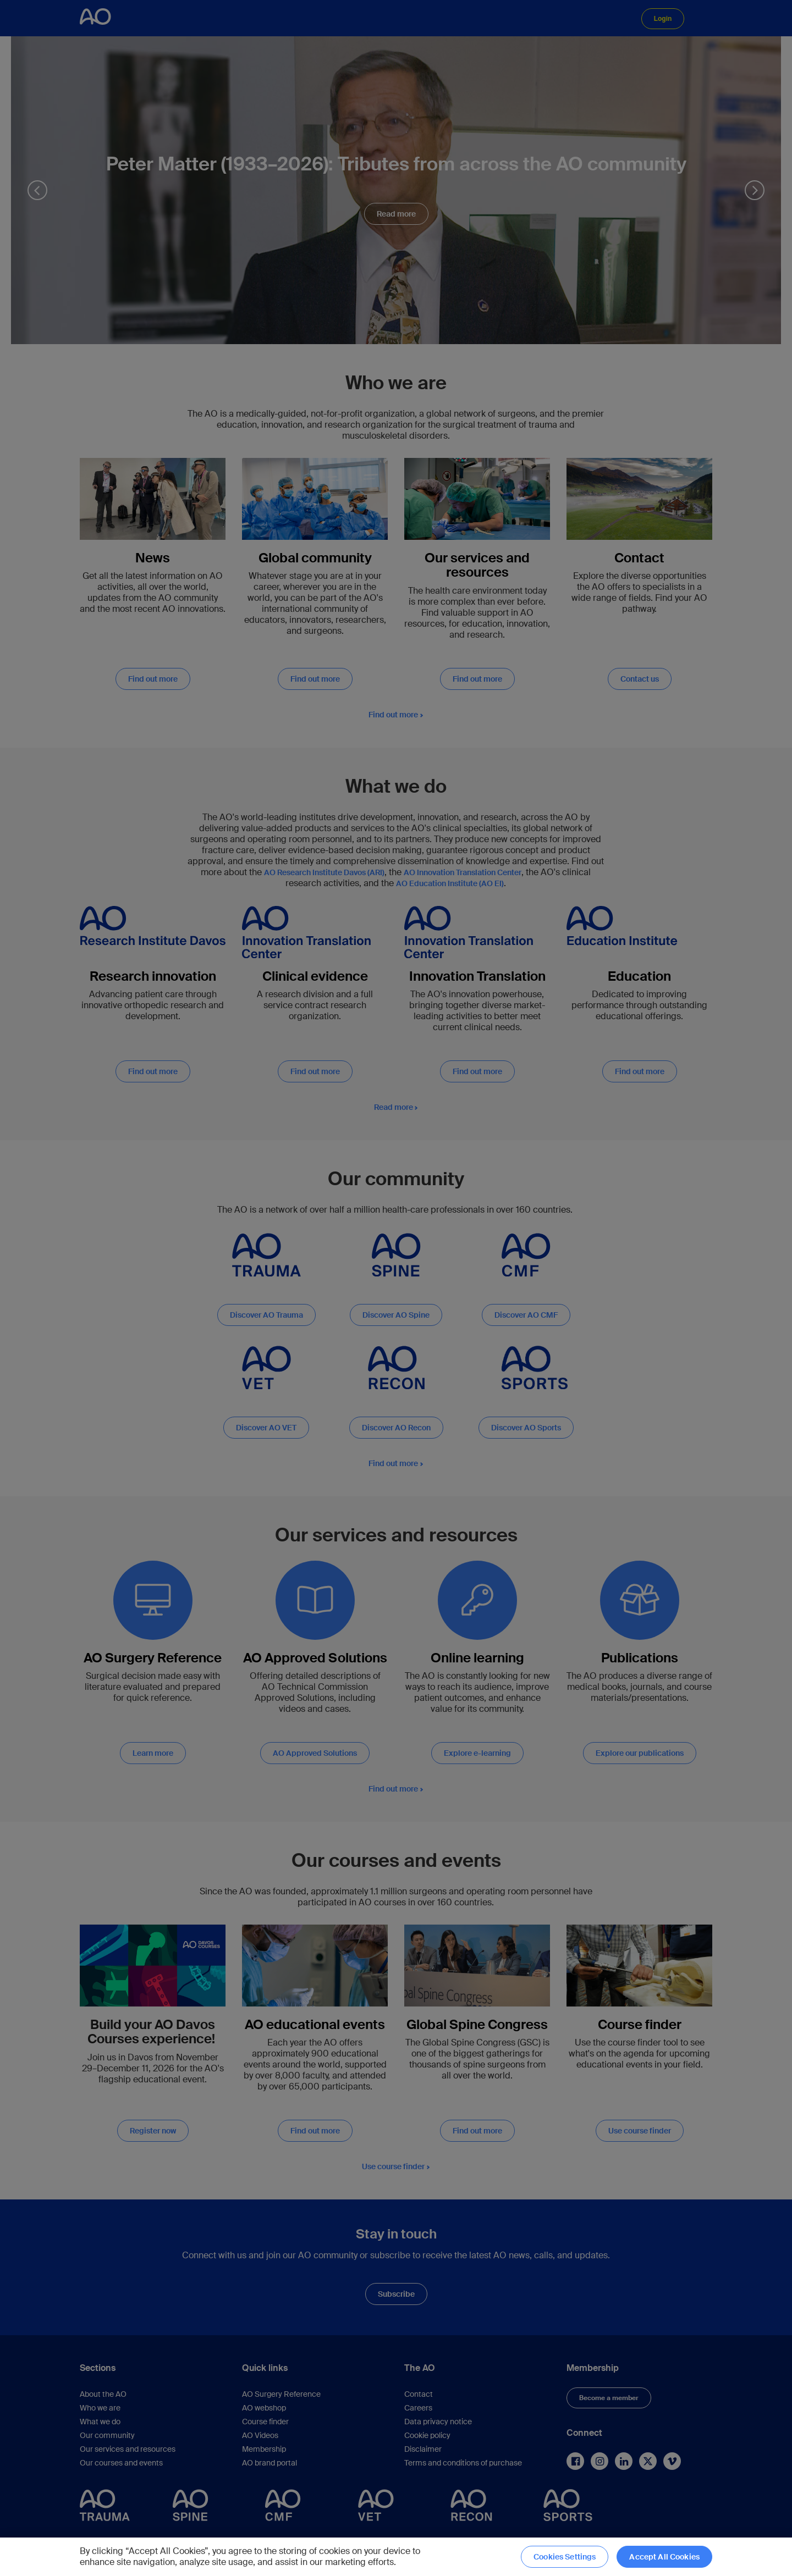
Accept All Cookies (664, 2557)
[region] (396, 2557)
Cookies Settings (565, 2557)
